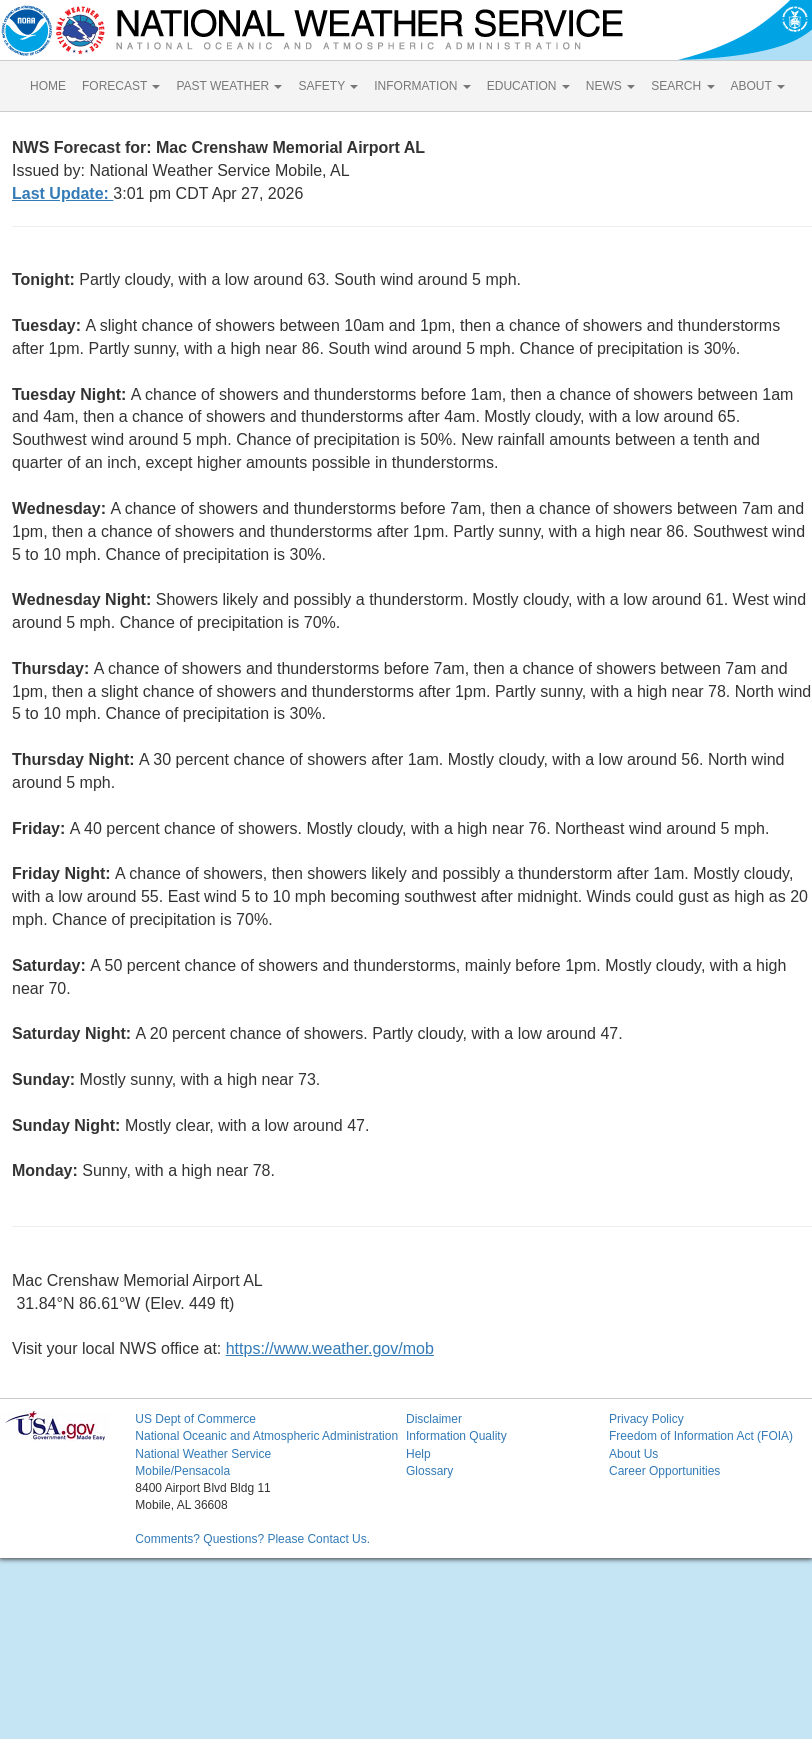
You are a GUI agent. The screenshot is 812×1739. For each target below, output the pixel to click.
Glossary (429, 1471)
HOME (48, 86)
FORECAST (121, 86)
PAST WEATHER (229, 86)
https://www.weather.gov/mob (330, 1348)
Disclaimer (434, 1419)
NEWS (610, 86)
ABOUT (758, 86)
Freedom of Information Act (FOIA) (701, 1436)
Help (418, 1454)
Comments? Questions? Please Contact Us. (252, 1539)
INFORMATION (422, 86)
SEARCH (682, 86)
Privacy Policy (646, 1419)
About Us (633, 1454)
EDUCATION (528, 86)
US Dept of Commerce (195, 1419)
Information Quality (456, 1436)
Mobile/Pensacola (182, 1471)
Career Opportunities (664, 1471)
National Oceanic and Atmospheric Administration (266, 1436)
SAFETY (328, 86)
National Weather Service (203, 1454)
